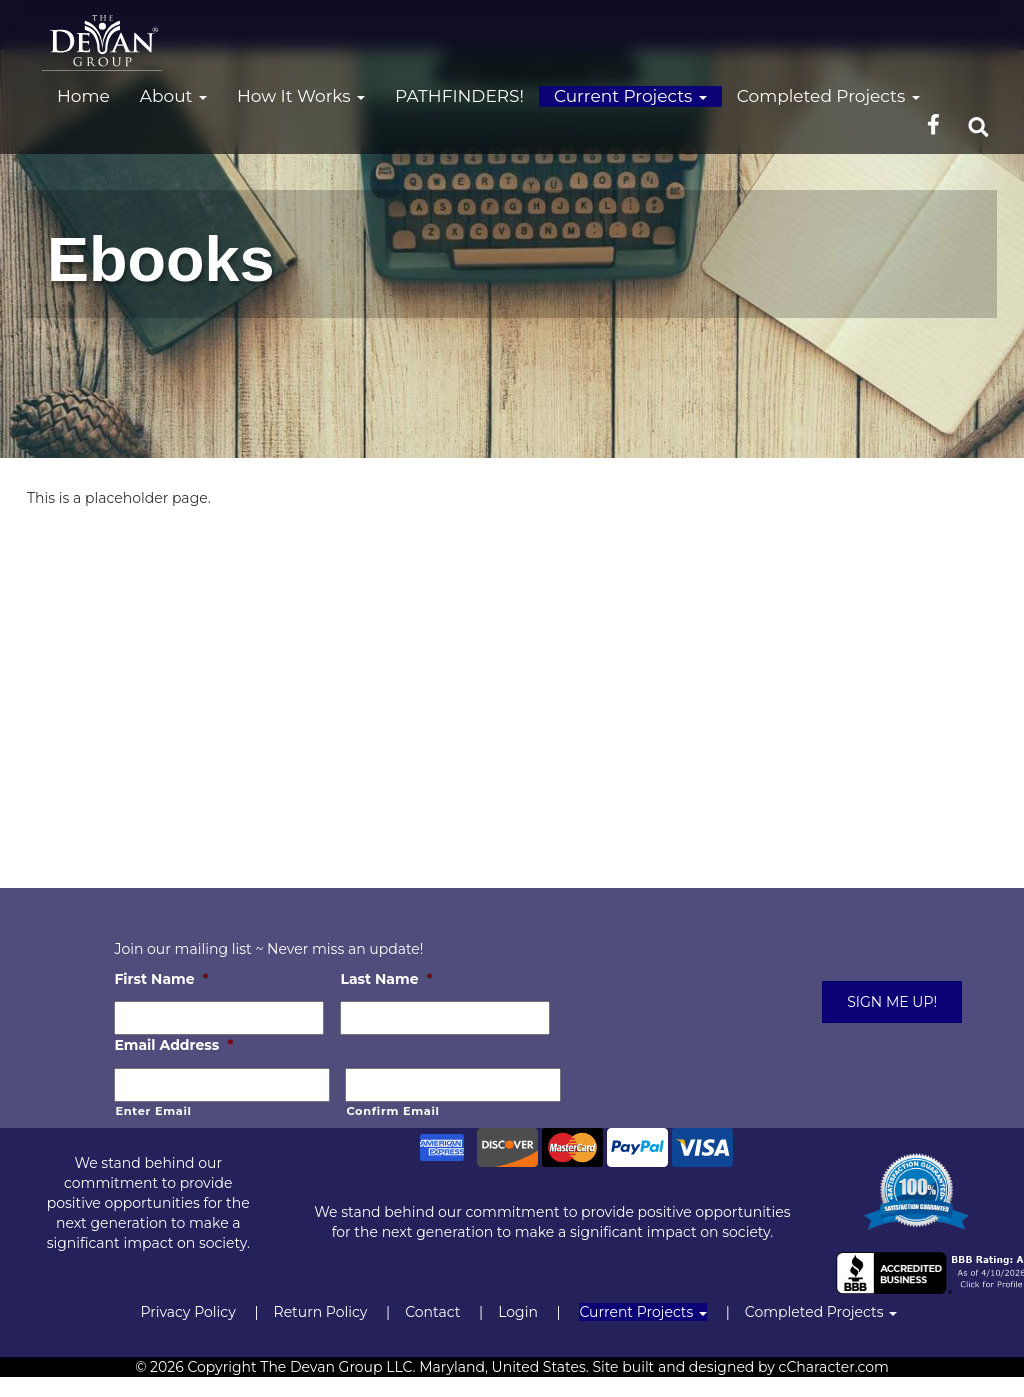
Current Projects (630, 96)
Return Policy (321, 1312)
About (173, 96)
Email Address (173, 1045)
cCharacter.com (834, 1367)
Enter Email (153, 1111)
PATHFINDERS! (459, 96)
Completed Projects (828, 96)
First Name (161, 979)
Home (83, 96)
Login (518, 1312)
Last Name (386, 979)
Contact (432, 1312)
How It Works (301, 96)
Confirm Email (392, 1111)
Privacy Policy (187, 1312)
